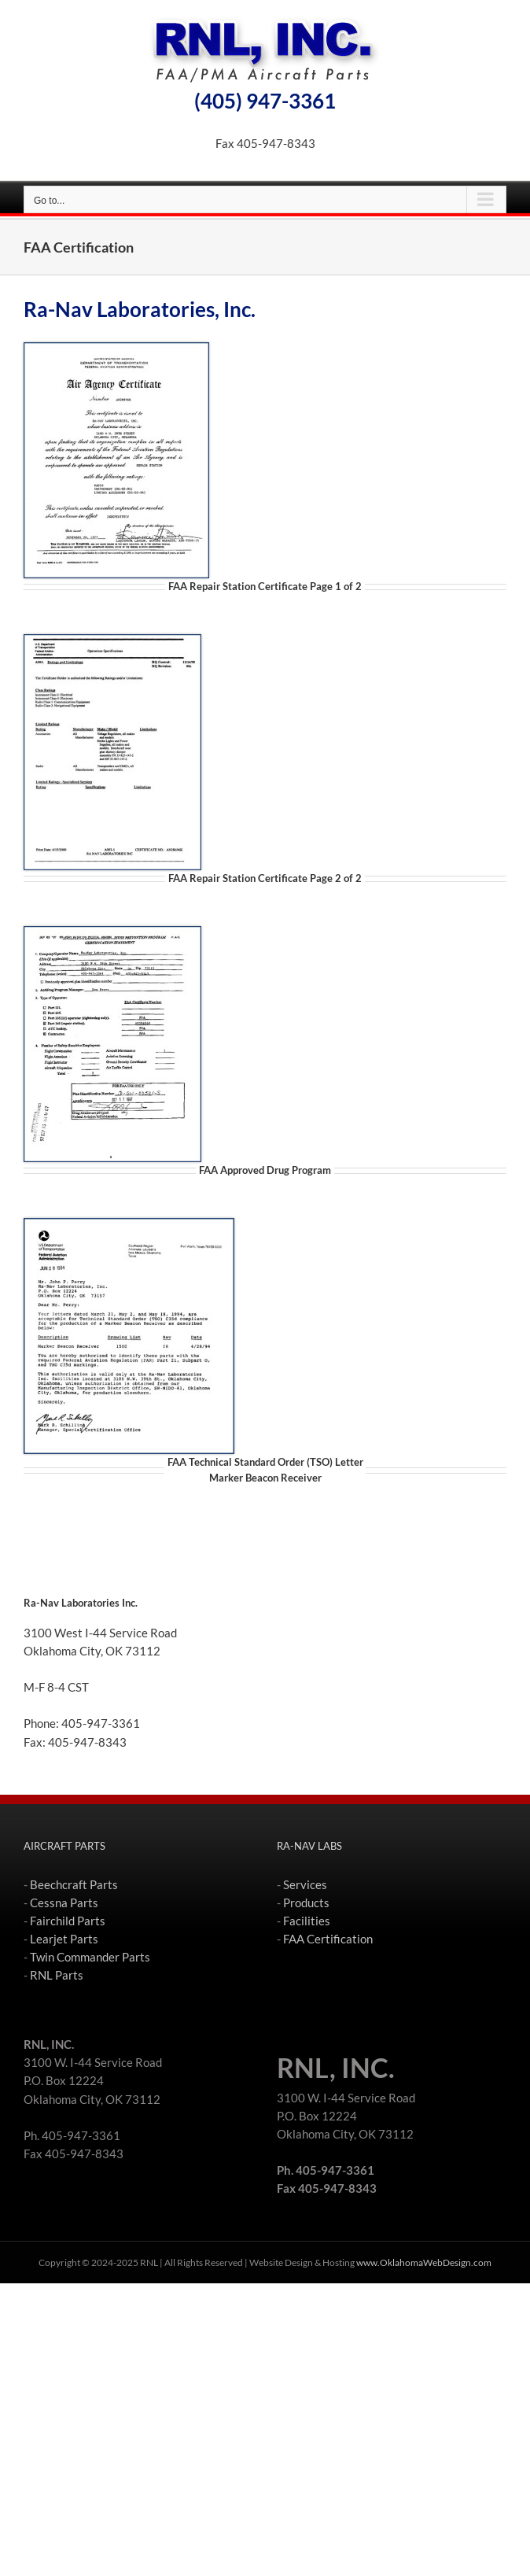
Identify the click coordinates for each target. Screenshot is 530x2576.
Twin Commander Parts (90, 1957)
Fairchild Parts (67, 1921)
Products (306, 1902)
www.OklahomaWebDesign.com (423, 2262)
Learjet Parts (64, 1939)
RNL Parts (56, 1975)
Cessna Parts (64, 1902)
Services (305, 1884)
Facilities (306, 1921)
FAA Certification (328, 1939)
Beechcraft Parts (74, 1884)
